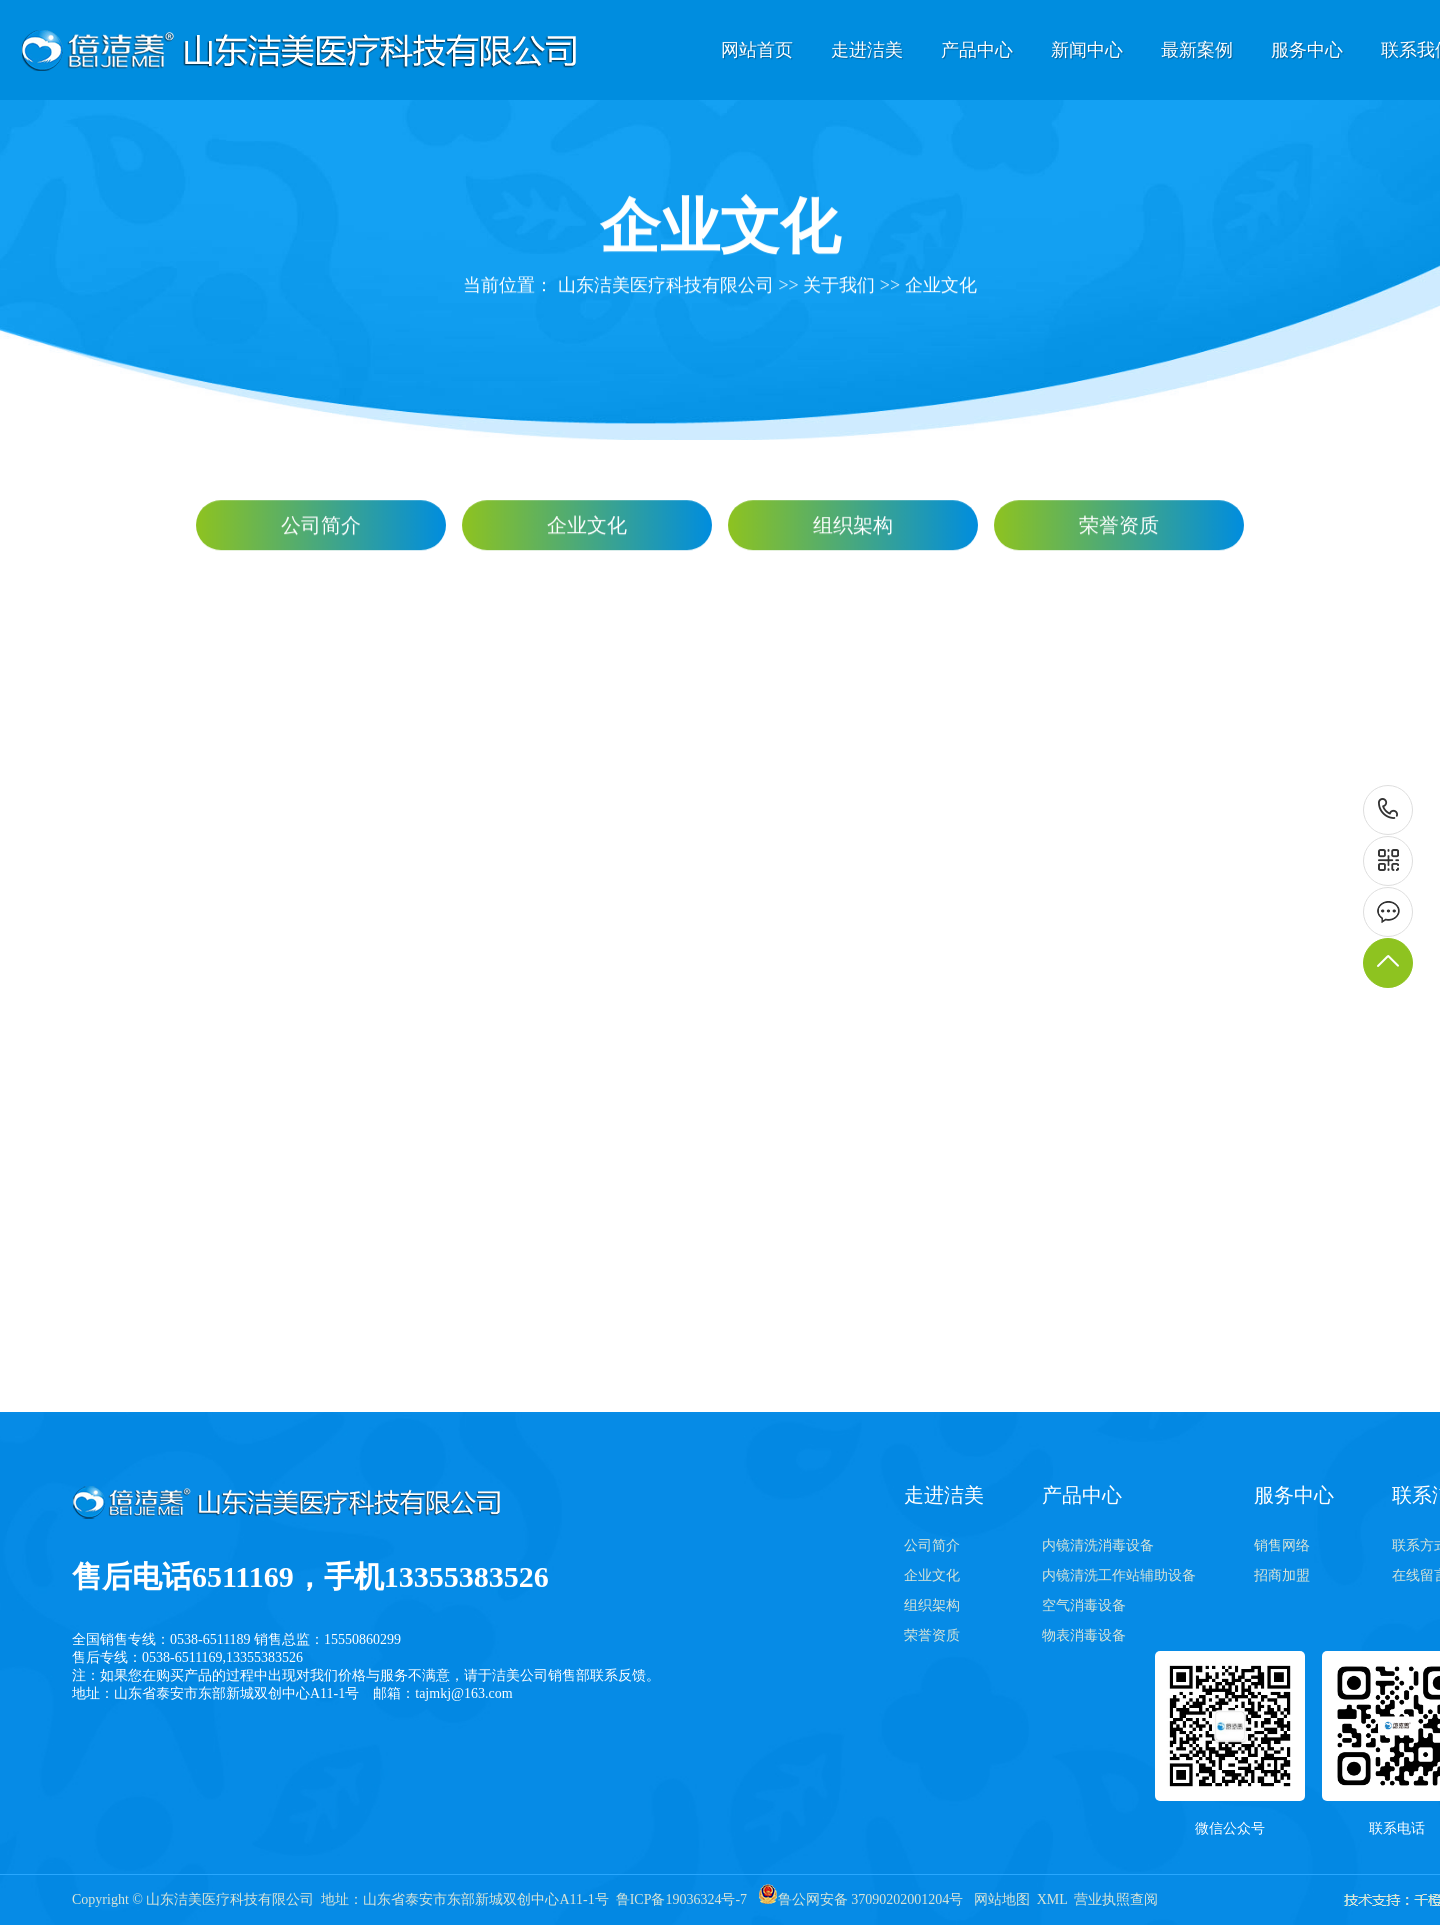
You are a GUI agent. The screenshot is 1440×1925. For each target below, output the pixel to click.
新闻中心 (1087, 50)
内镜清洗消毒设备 (1098, 1545)
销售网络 (1282, 1545)
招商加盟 (1282, 1575)
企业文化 (941, 287)
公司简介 (321, 527)
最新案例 (1197, 50)
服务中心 (1307, 50)
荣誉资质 (1119, 527)
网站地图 (1002, 1899)
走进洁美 (867, 50)
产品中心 (977, 50)
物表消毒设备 (1084, 1635)
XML (1052, 1899)
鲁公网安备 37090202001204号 (861, 1899)
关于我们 (839, 287)
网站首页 (757, 50)
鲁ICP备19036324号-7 (681, 1899)
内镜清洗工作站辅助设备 (1119, 1575)
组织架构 (853, 527)
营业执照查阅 (1116, 1899)
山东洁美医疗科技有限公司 (666, 287)
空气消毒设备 (1084, 1605)
